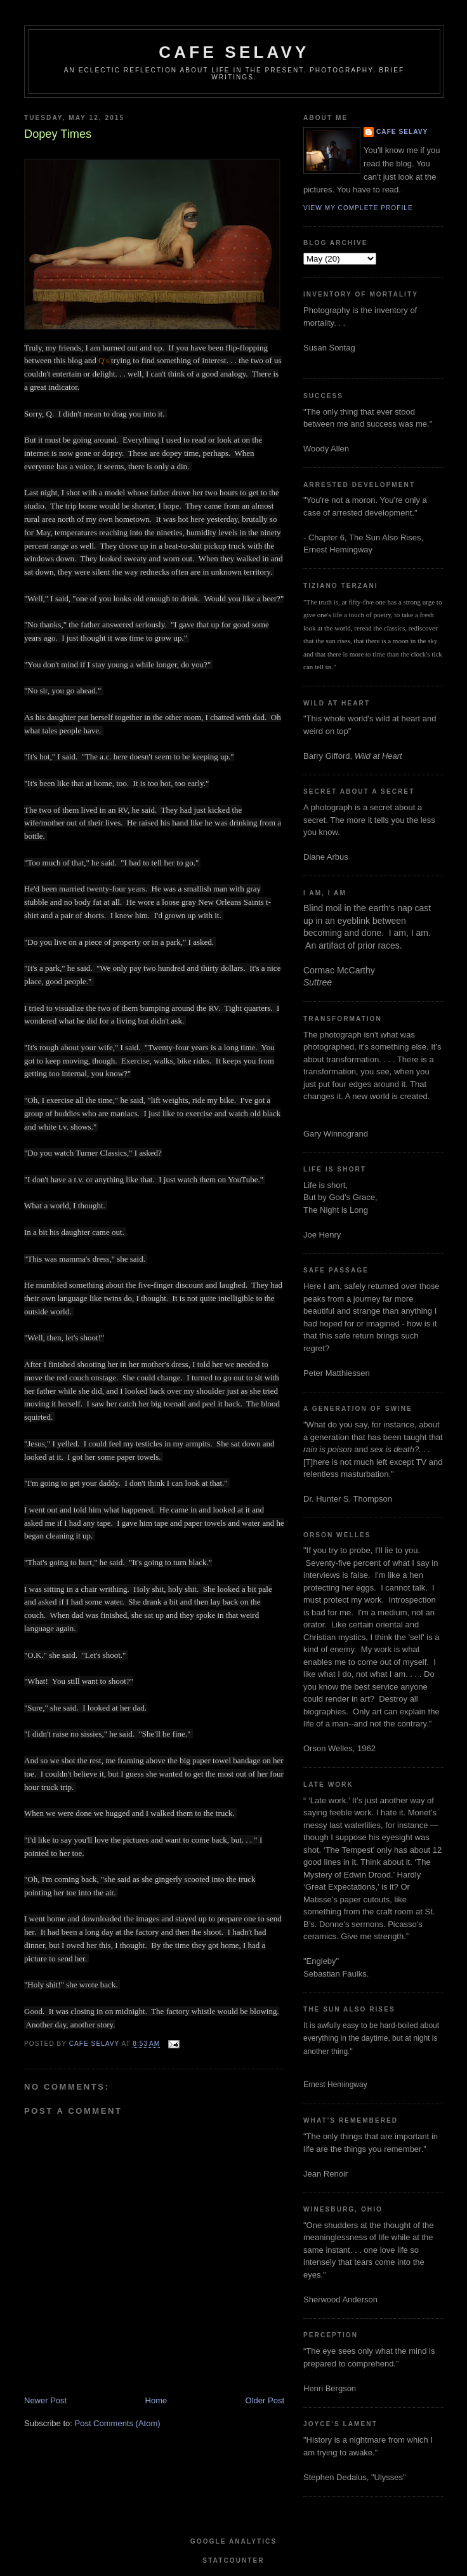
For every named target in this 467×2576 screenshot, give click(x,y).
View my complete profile (358, 207)
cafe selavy (234, 52)
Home (156, 2400)
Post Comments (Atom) (118, 2423)
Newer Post (45, 2400)
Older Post (265, 2400)
